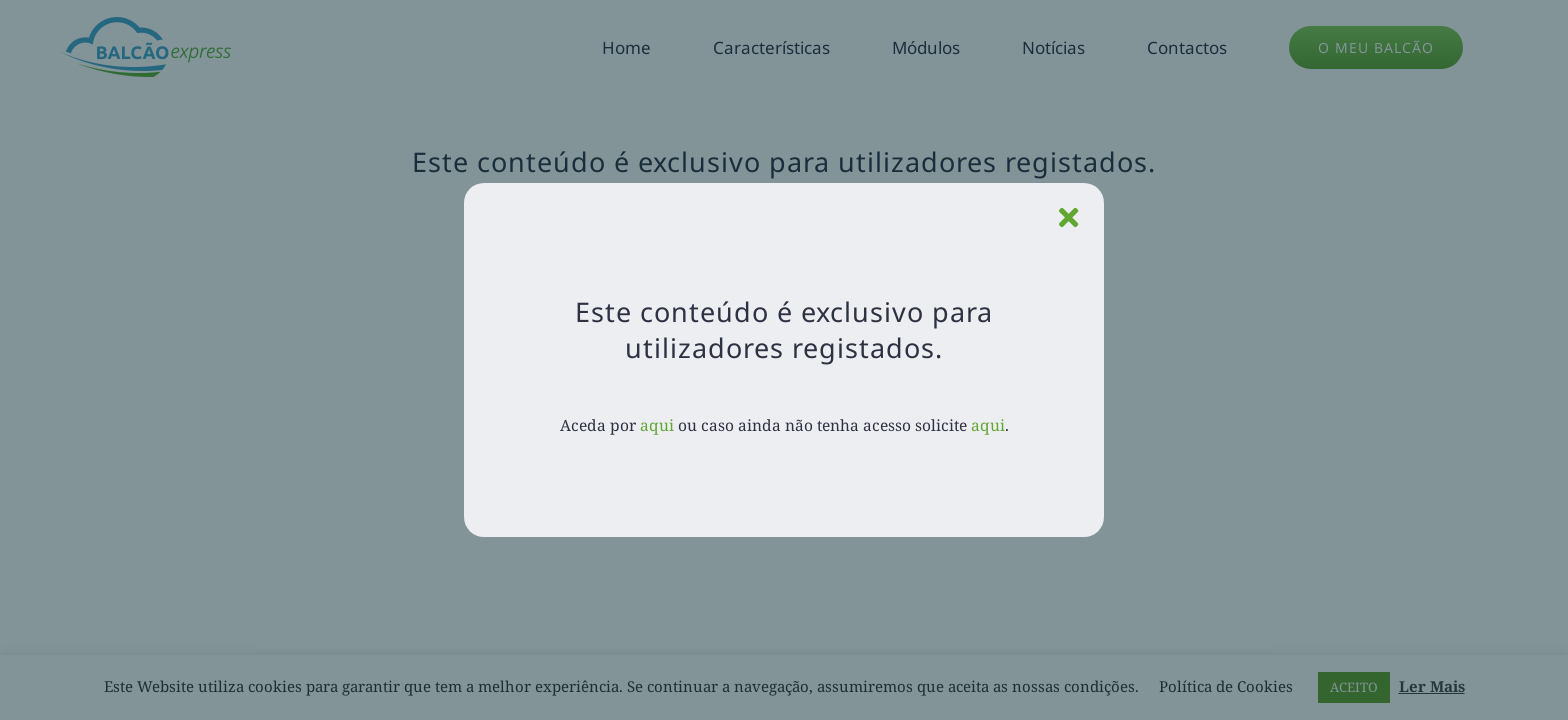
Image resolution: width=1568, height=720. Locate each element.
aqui (657, 425)
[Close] (1068, 218)
